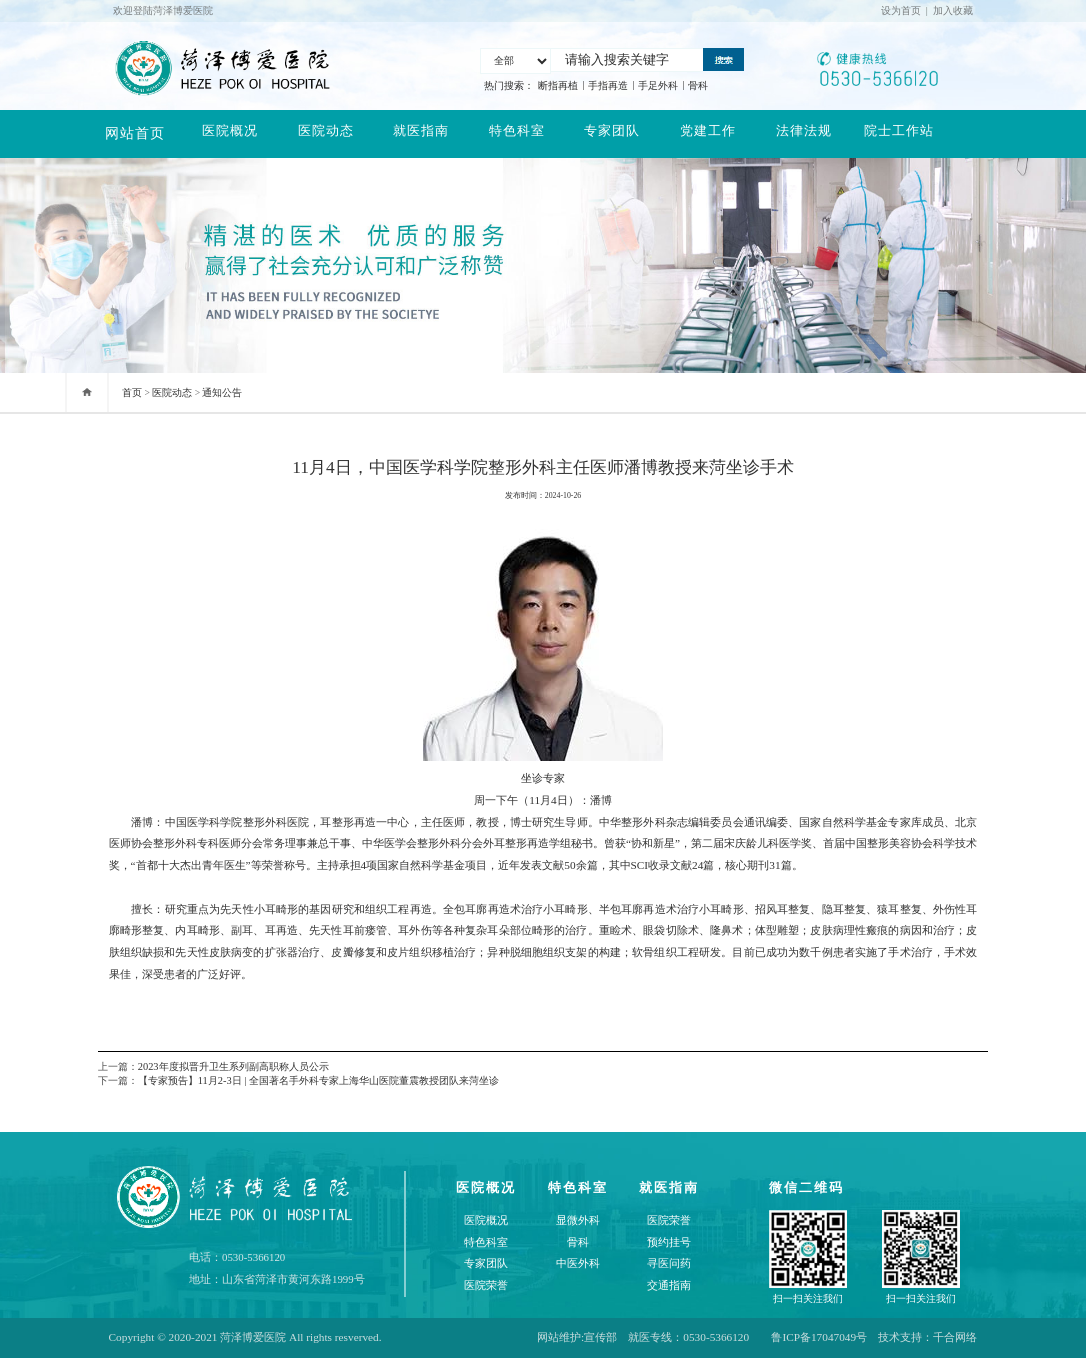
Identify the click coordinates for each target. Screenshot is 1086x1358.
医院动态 (326, 133)
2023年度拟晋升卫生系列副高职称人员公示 (233, 1066)
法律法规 (804, 133)
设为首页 (901, 10)
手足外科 (658, 85)
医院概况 (230, 133)
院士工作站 (899, 133)
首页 (132, 392)
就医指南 (421, 133)
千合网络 (955, 1337)
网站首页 (135, 133)
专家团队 (612, 133)
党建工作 (708, 133)
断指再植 (558, 85)
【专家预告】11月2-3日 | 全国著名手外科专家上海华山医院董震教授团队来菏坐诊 (318, 1080)
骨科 (698, 85)
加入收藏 (953, 10)
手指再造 (608, 85)
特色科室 (517, 133)
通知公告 (222, 392)
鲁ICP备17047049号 (819, 1337)
